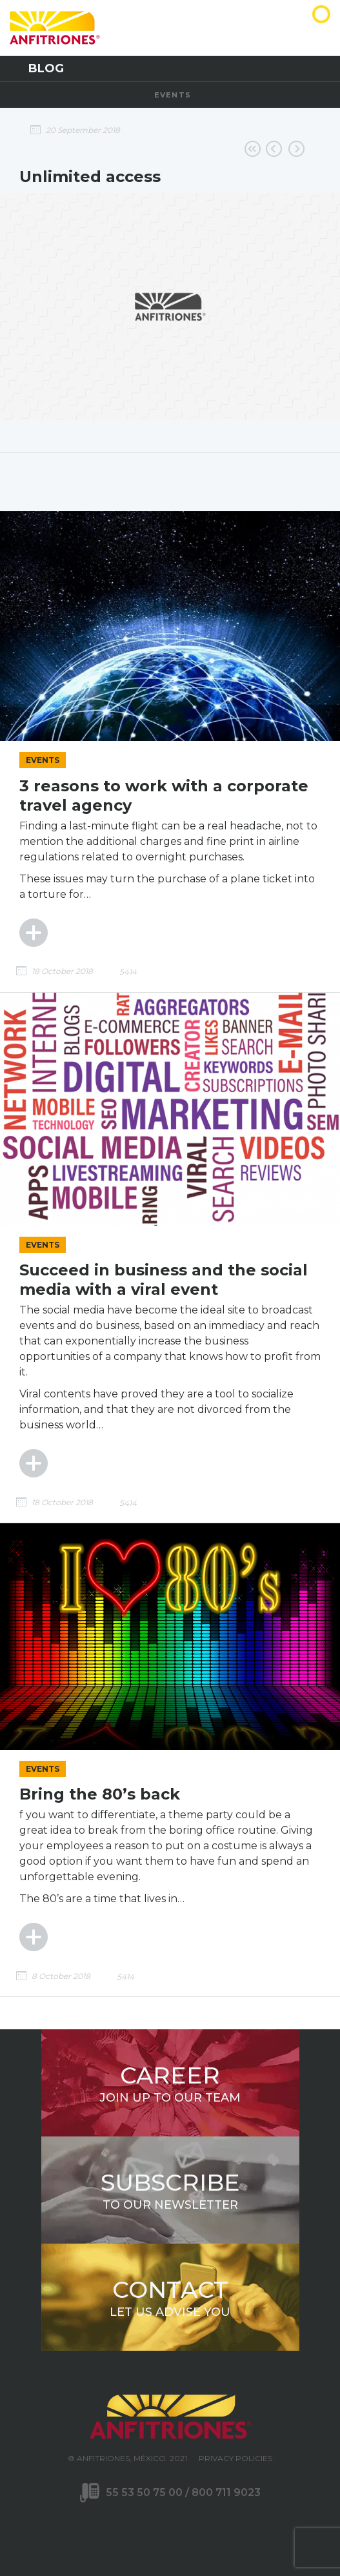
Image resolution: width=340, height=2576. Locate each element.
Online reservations (274, 149)
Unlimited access (90, 176)
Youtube (170, 2527)
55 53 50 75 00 (145, 2492)
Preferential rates (296, 149)
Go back (253, 149)
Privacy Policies (235, 2458)
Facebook (116, 2527)
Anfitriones (293, 36)
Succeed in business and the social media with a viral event (163, 1280)
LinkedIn (197, 2527)
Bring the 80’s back (99, 1794)
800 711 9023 (226, 2492)
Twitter (143, 2527)
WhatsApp (224, 2527)
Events (172, 94)
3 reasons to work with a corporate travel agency (163, 795)
